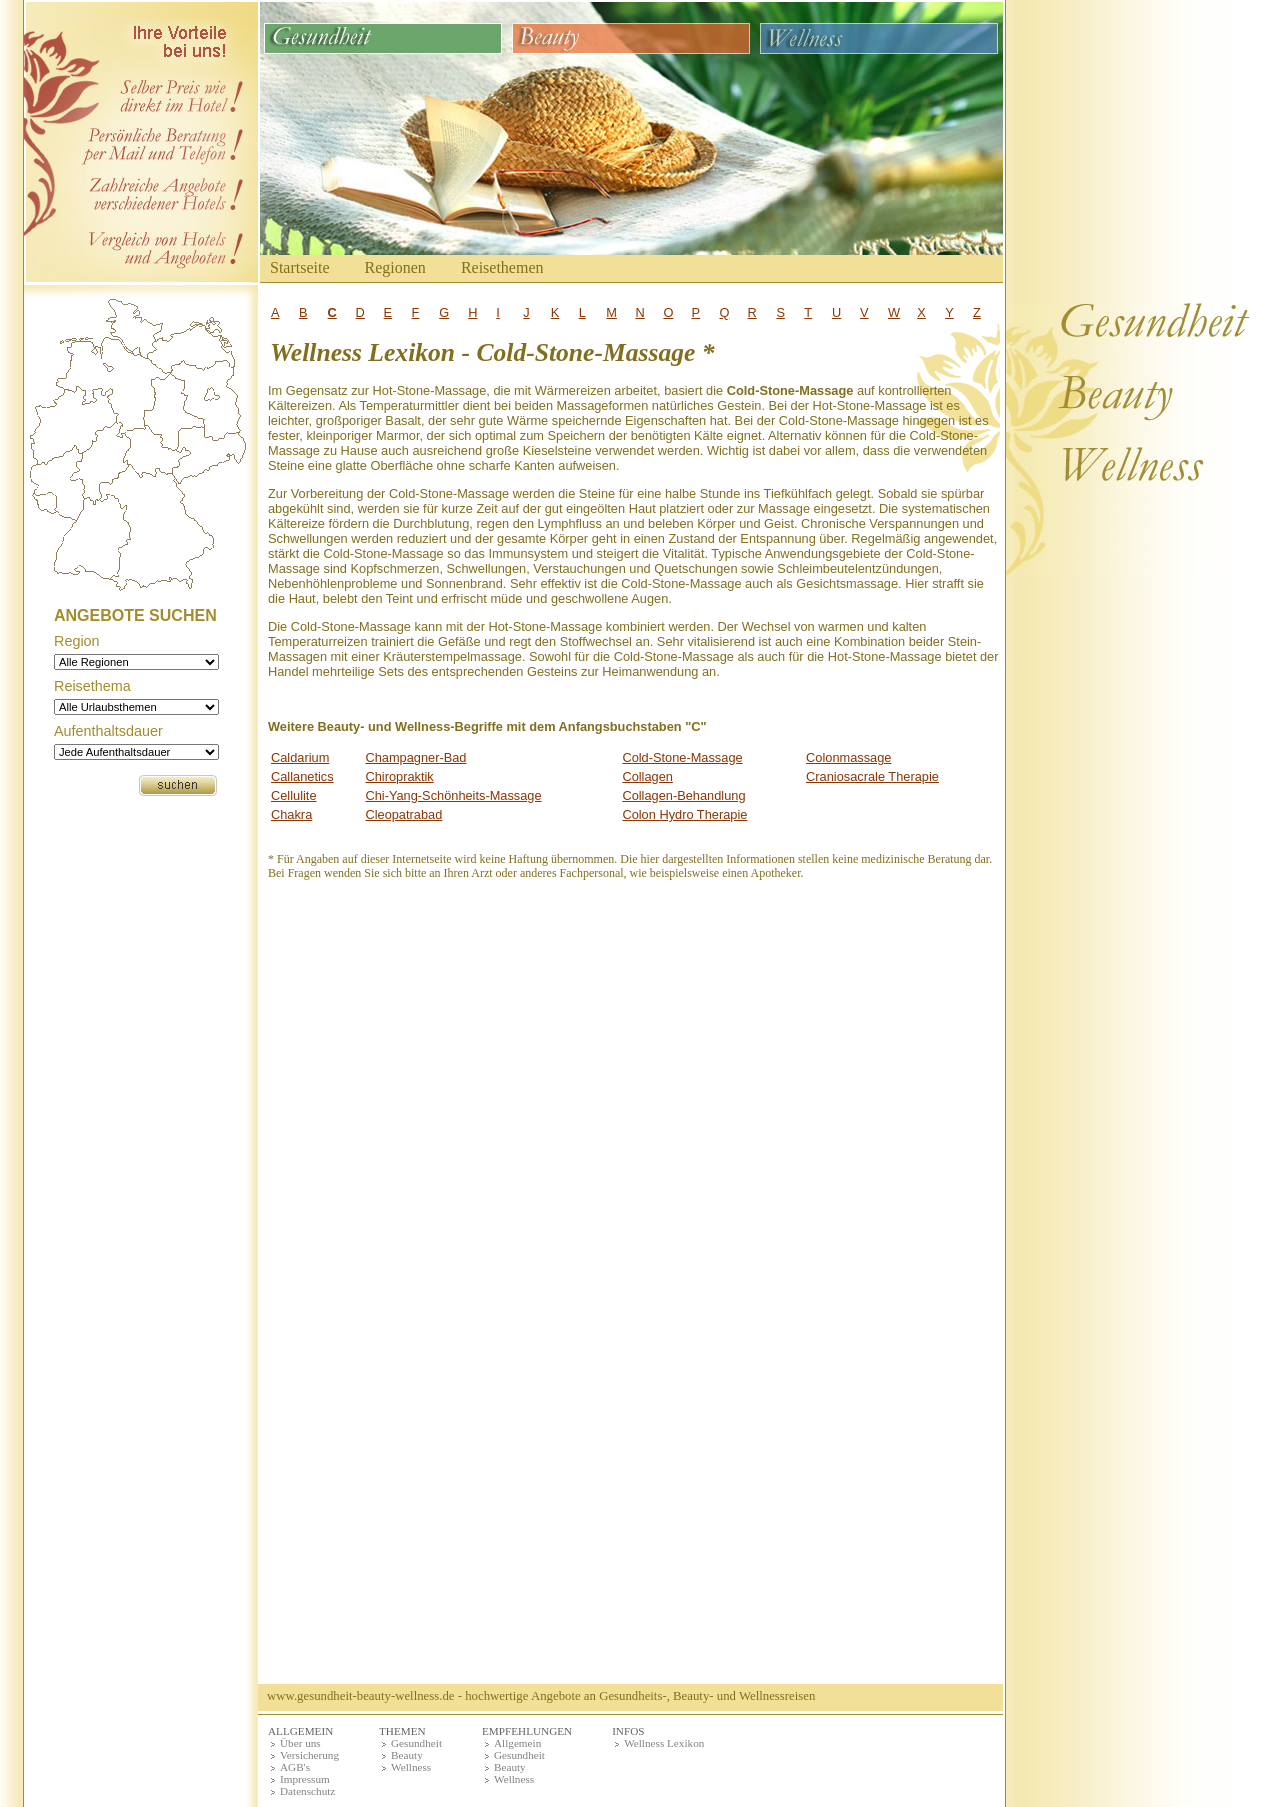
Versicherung (309, 1755)
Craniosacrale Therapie (872, 776)
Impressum (305, 1779)
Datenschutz (307, 1791)
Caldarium (300, 757)
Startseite (300, 267)
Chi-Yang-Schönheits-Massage (453, 795)
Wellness (411, 1767)
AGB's (295, 1767)
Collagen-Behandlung (683, 795)
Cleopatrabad (403, 814)
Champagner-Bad (415, 757)
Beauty (407, 1755)
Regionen (395, 267)
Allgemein (517, 1743)
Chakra (291, 814)
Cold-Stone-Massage (682, 757)
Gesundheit (416, 1743)
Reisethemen (502, 267)
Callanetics (302, 776)
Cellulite (294, 795)
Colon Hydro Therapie (684, 814)
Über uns (300, 1743)
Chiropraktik (399, 776)
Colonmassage (848, 757)
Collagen (647, 776)
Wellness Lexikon (664, 1743)
